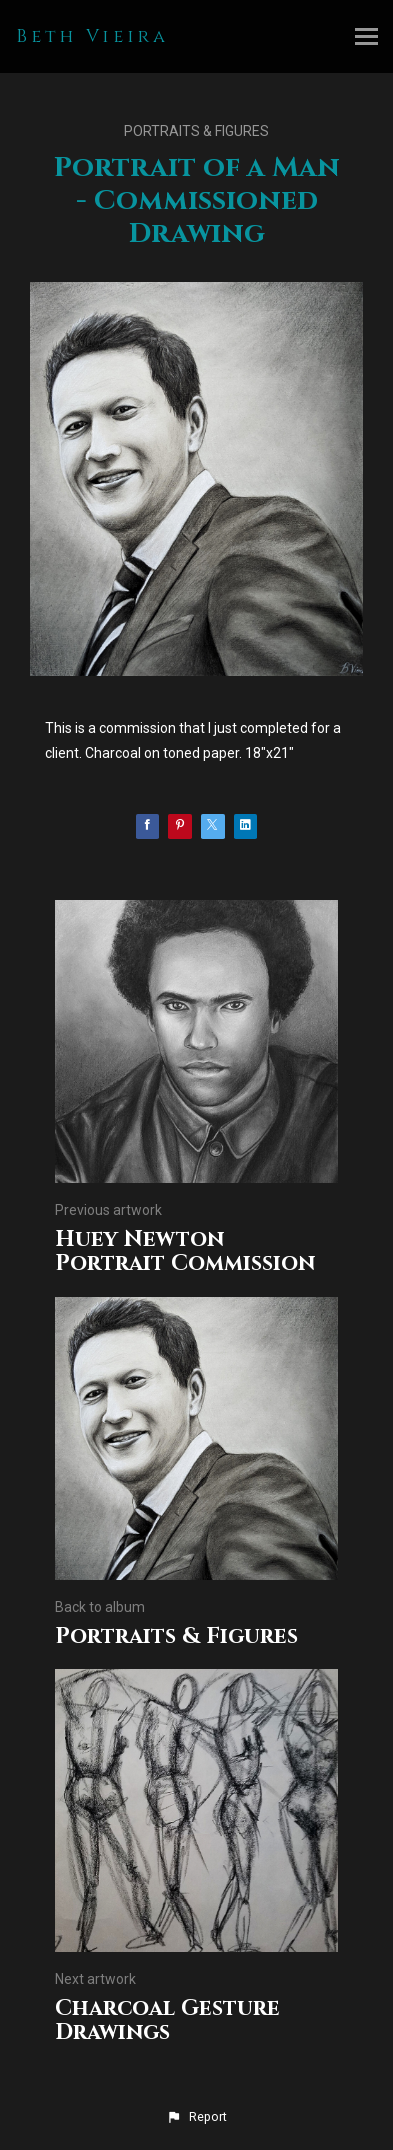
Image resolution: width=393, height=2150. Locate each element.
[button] (196, 2117)
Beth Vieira (92, 36)
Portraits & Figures (196, 131)
